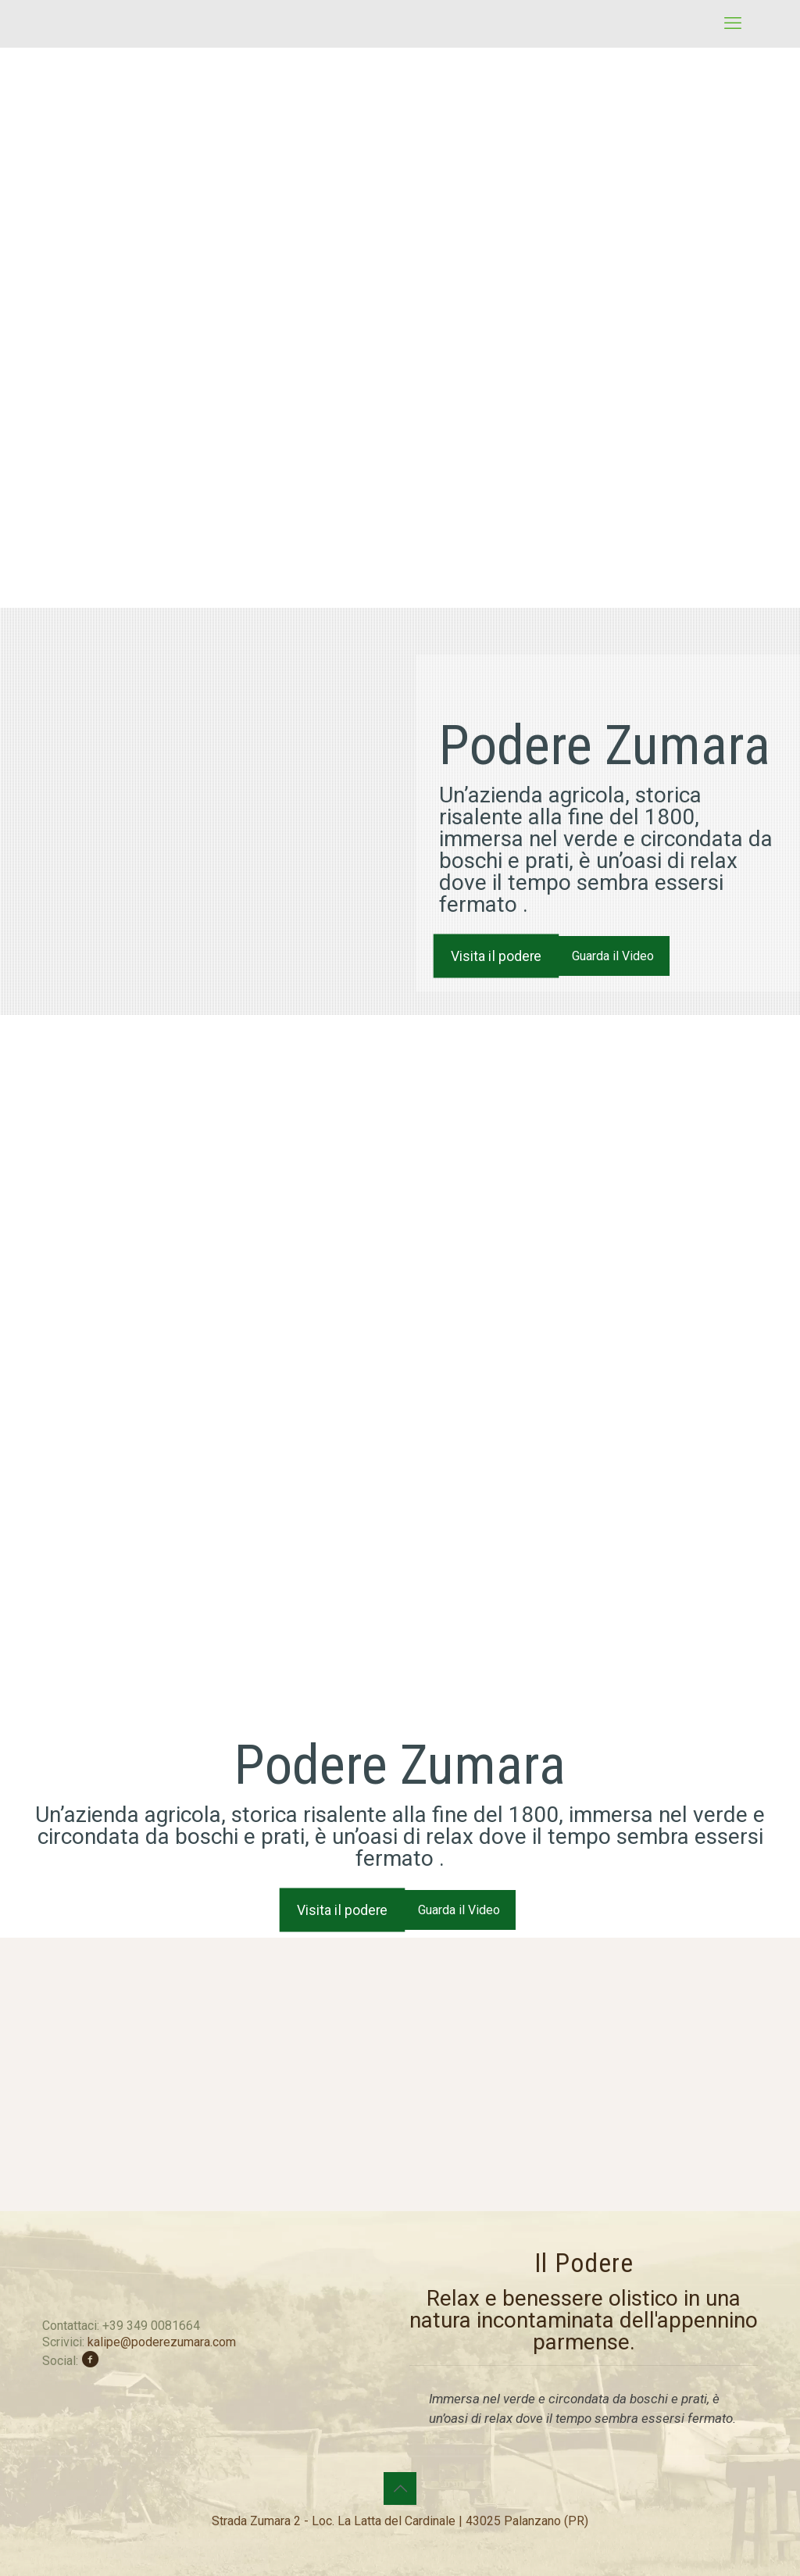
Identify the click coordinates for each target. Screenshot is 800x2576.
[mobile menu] (733, 23)
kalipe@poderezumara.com (162, 2342)
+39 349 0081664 (151, 2325)
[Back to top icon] (400, 2488)
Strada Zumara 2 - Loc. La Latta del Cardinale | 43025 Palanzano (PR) (400, 2520)
